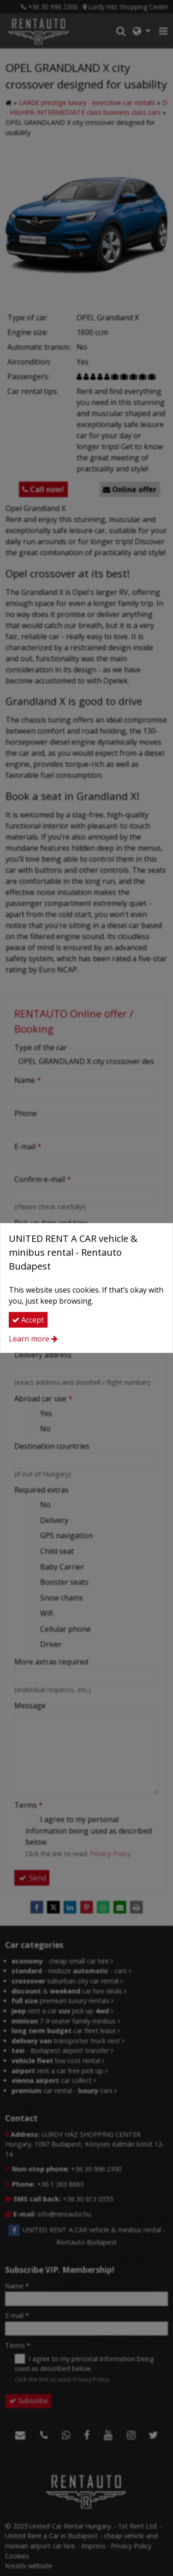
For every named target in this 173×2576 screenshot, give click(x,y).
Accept (28, 1320)
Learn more (29, 1339)
